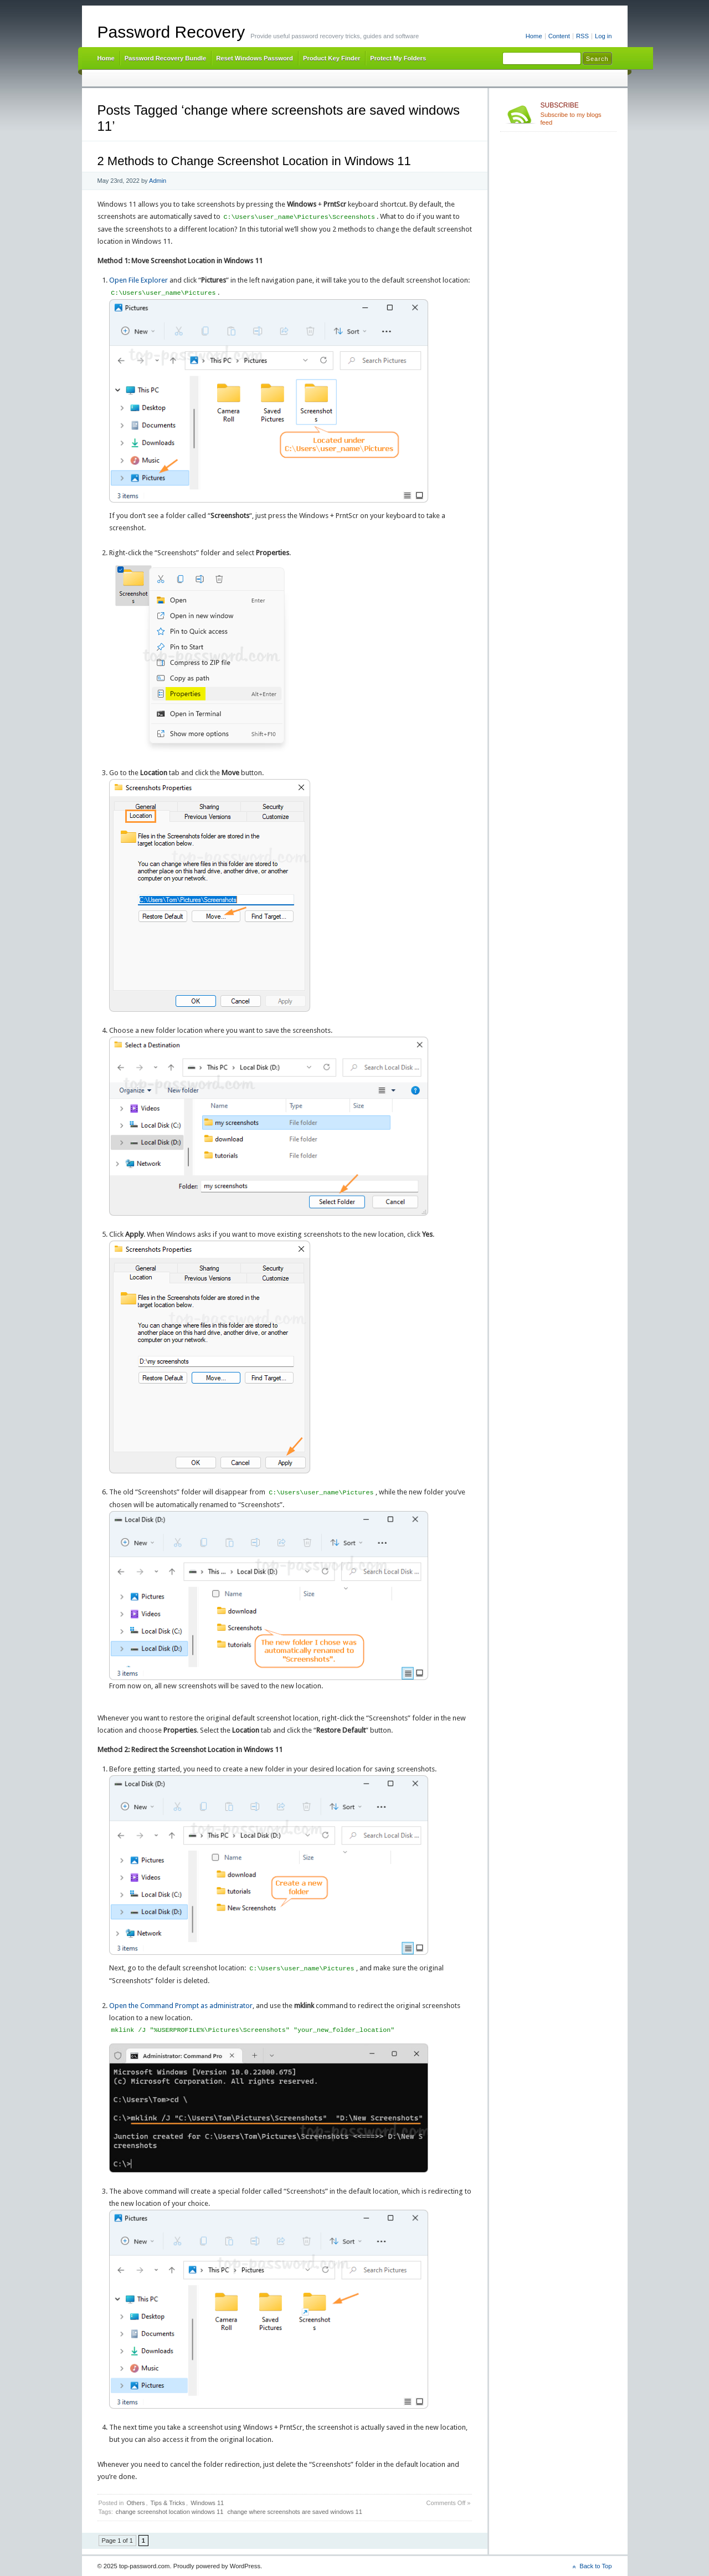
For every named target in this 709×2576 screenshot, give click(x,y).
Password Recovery (171, 32)
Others (135, 2503)
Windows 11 (207, 2503)
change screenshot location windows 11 (169, 2511)
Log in (603, 36)
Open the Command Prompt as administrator (181, 2005)
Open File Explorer (138, 280)
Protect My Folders (398, 58)
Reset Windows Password (254, 58)
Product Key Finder (331, 58)
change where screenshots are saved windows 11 (294, 2511)
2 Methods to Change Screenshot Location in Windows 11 (254, 161)
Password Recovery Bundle (166, 58)
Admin (157, 180)
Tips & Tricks (168, 2503)
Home (534, 36)
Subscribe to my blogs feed (576, 113)
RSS (582, 36)
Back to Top (595, 2566)
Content (559, 36)
